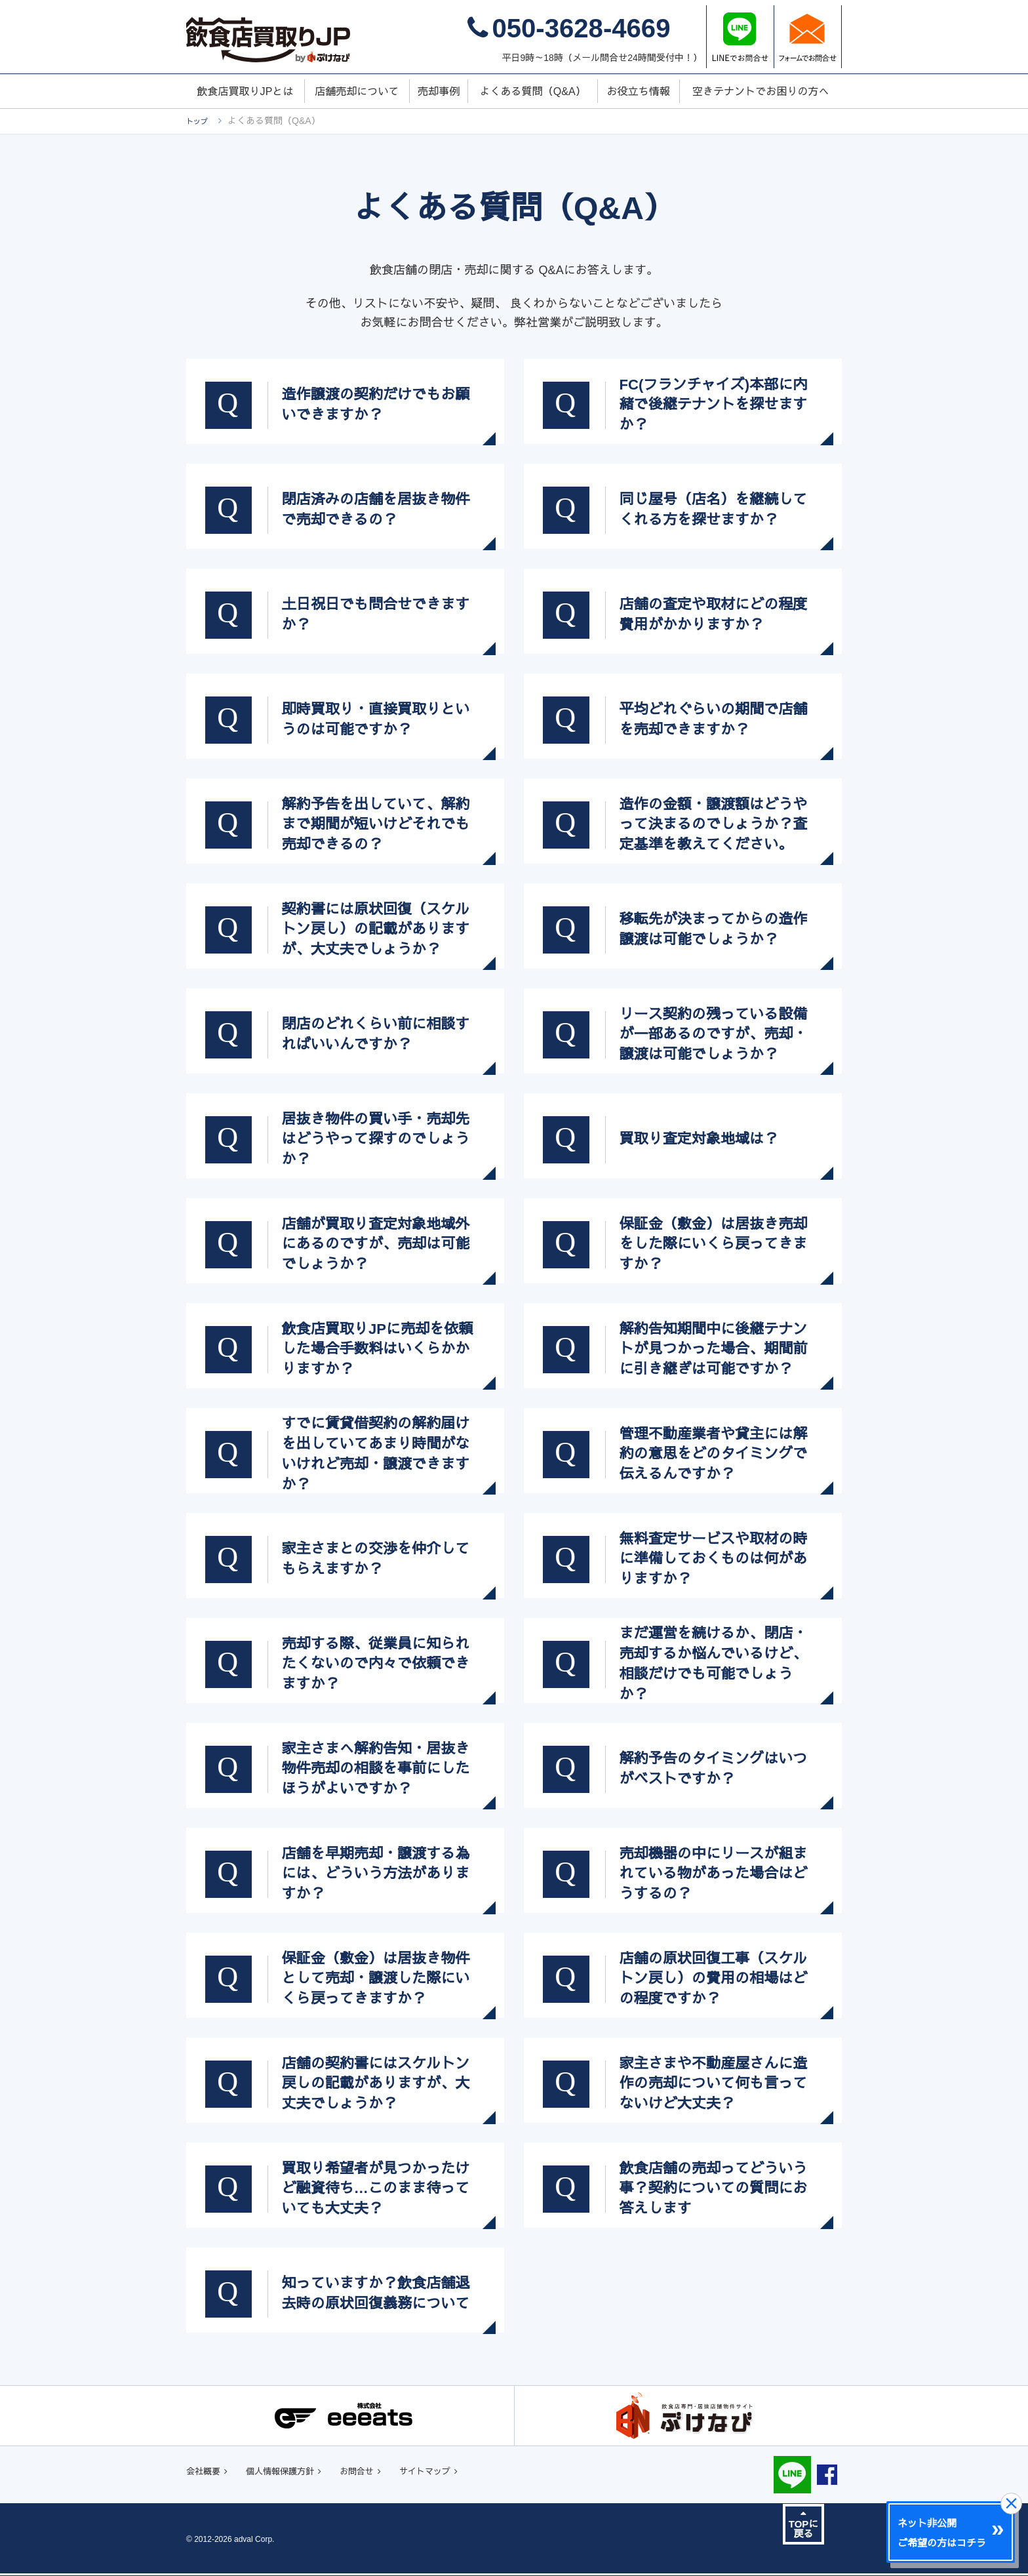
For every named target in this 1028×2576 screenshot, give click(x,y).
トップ (200, 120)
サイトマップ (464, 2473)
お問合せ (385, 2473)
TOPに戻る (804, 2526)
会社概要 (207, 2473)
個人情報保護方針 (296, 2473)
